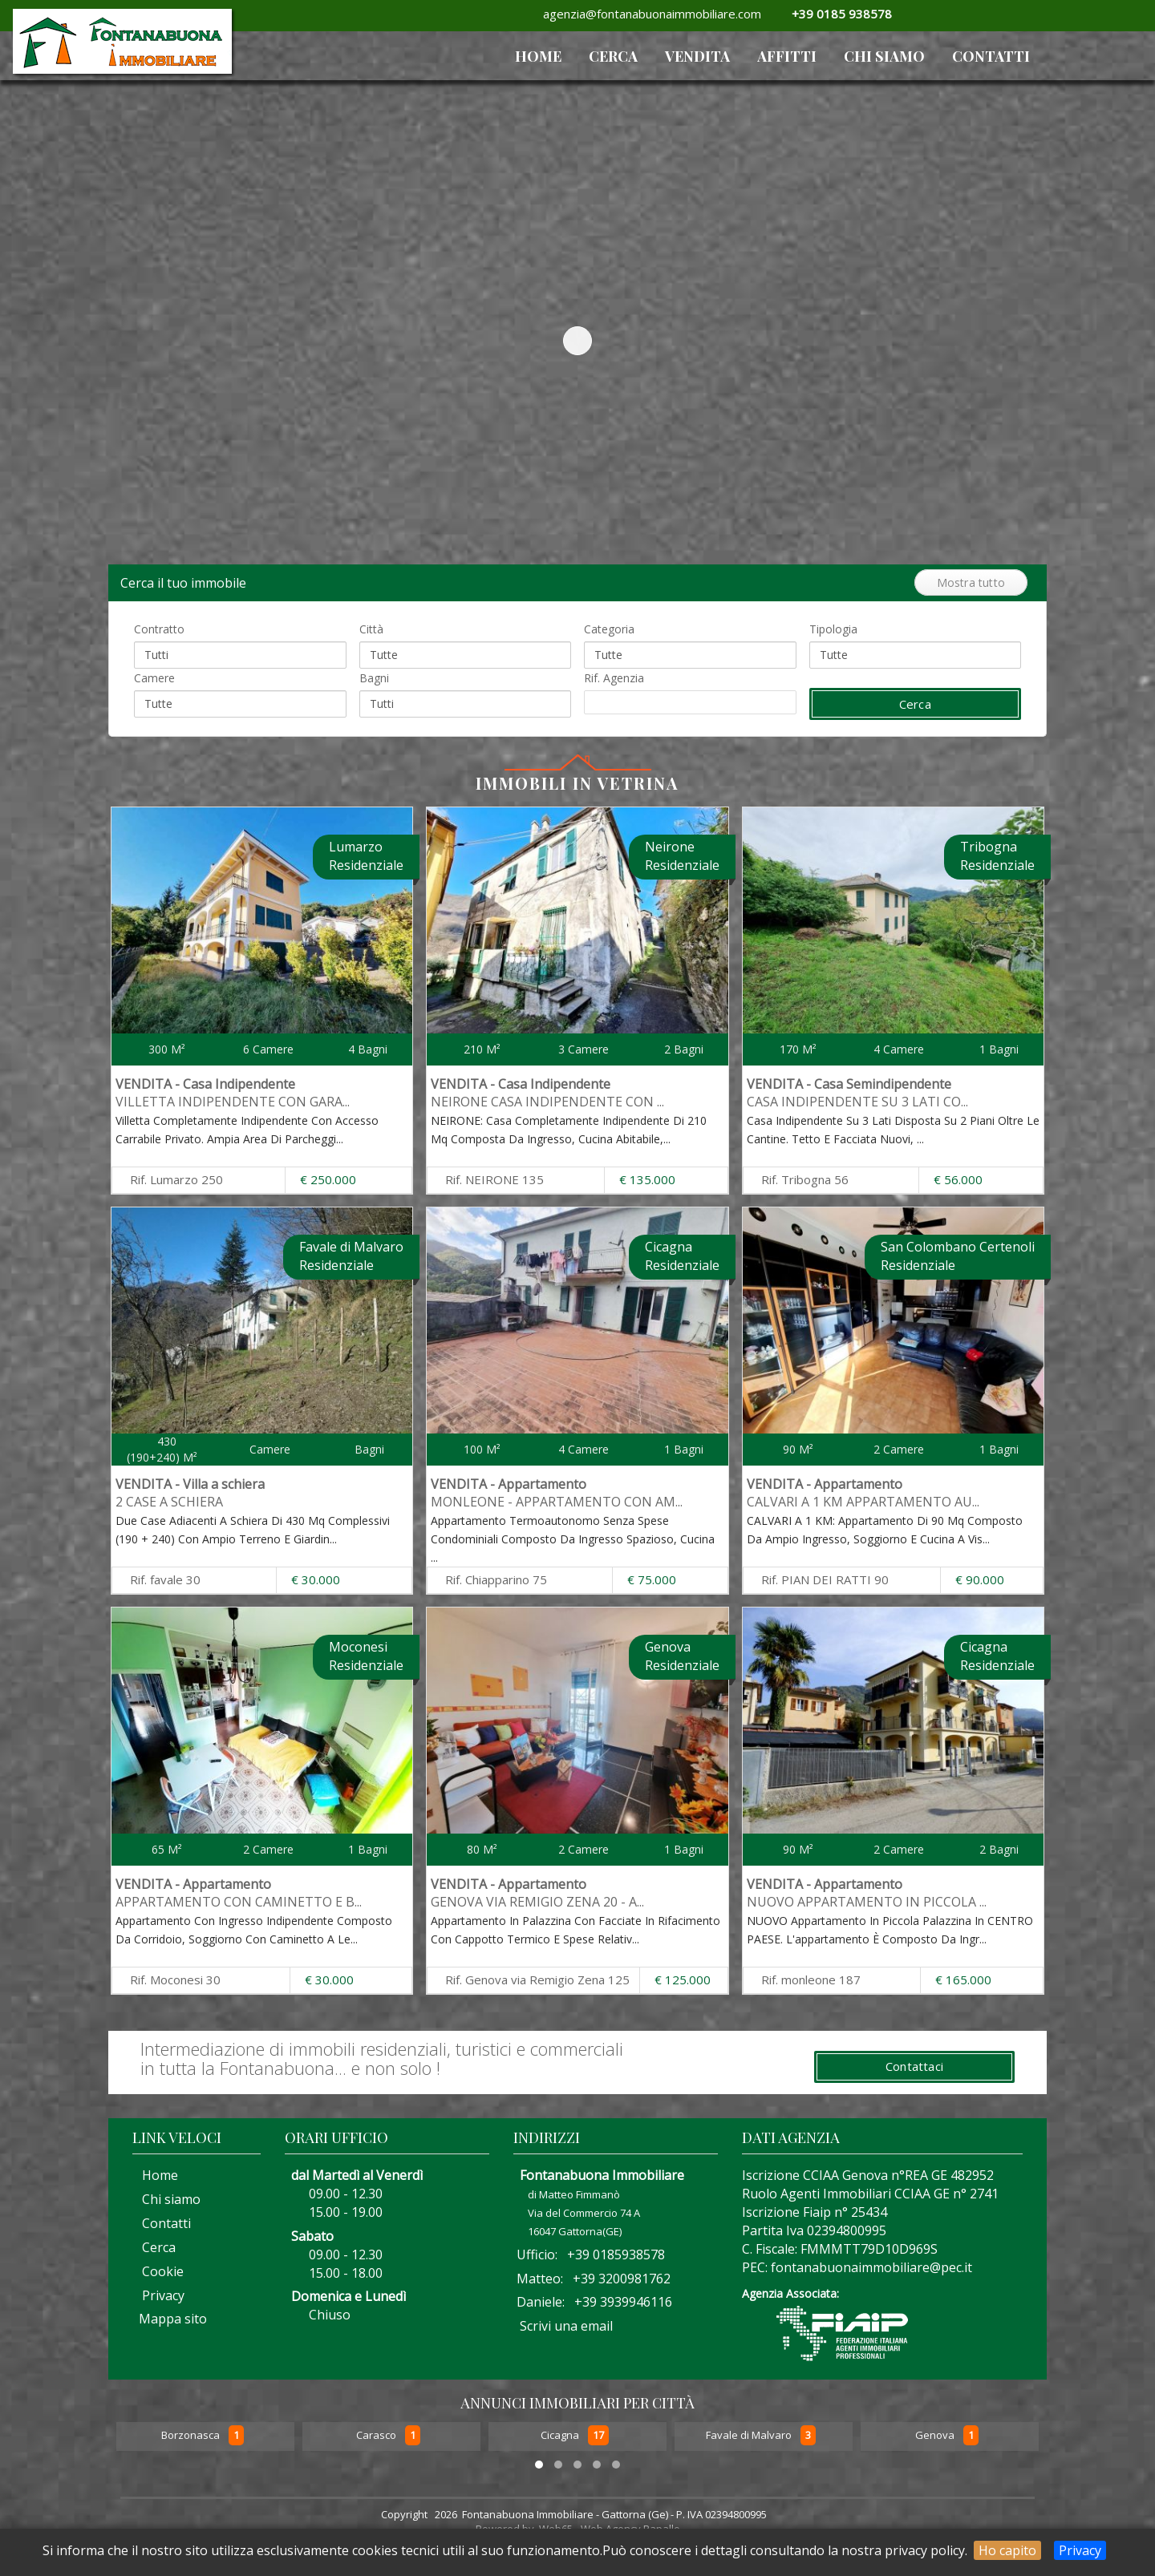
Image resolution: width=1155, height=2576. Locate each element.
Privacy (1080, 2550)
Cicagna (561, 2435)
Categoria (609, 629)
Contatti (991, 56)
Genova (936, 2435)
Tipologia (833, 629)
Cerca (613, 56)
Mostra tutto (971, 582)
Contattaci (914, 2066)
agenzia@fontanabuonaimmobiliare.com (649, 13)
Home (155, 2175)
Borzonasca (191, 2435)
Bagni (374, 677)
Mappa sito (171, 2318)
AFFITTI (787, 56)
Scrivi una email (566, 2326)
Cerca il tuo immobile (186, 583)
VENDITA (697, 56)
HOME (538, 56)
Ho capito (1007, 2550)
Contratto (159, 629)
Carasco (377, 2435)
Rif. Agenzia (614, 677)
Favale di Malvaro (750, 2435)
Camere (154, 677)
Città (371, 629)
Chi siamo (884, 56)
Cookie (158, 2271)
